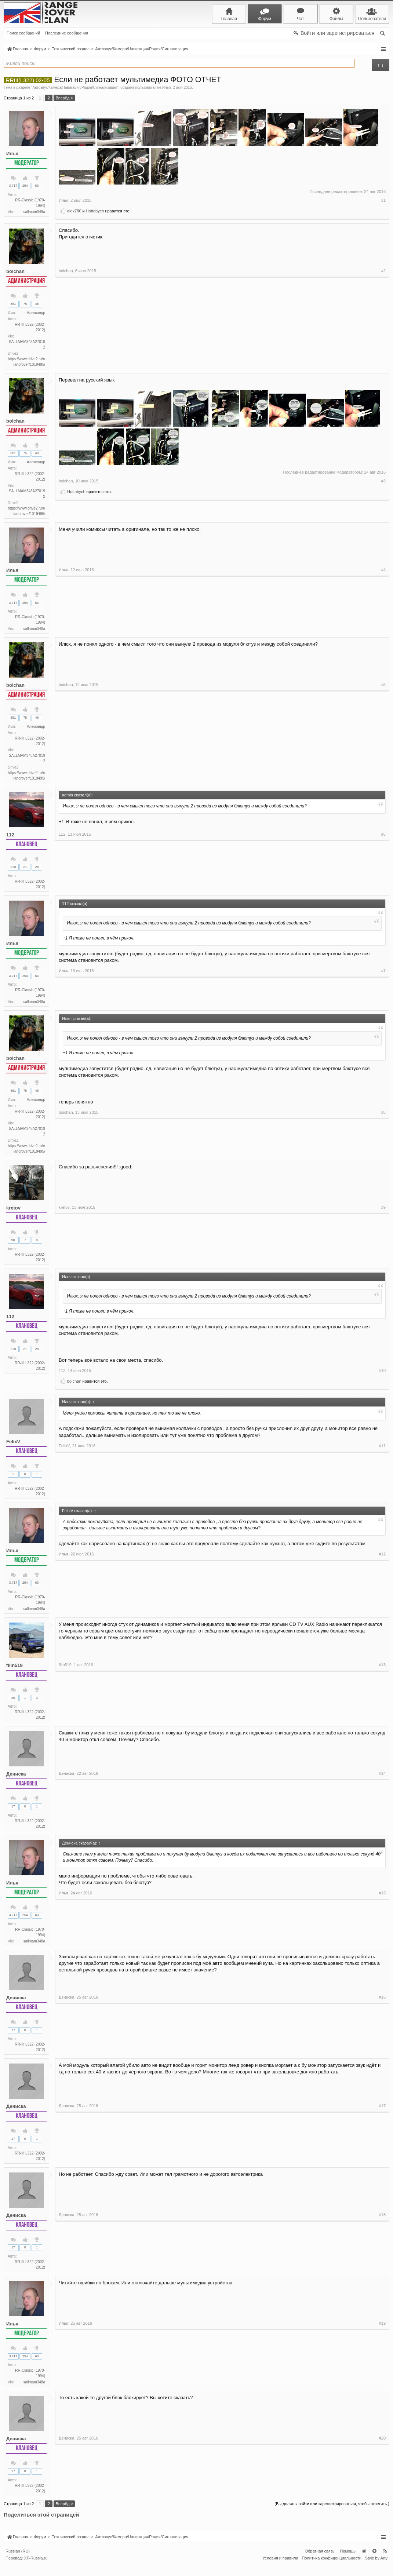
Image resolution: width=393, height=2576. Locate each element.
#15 (382, 1947)
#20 (382, 2500)
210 (13, 870)
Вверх (374, 2562)
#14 (382, 1831)
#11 (382, 1497)
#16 (382, 2057)
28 (37, 870)
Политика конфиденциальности (331, 2570)
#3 (383, 500)
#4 (383, 629)
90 (13, 1245)
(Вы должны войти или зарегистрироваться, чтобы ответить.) (331, 2515)
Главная (363, 2562)
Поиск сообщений (23, 33)
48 (37, 304)
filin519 (14, 1671)
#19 (382, 2391)
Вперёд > (64, 98)
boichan (15, 271)
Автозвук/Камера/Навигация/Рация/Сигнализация (75, 87)
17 (13, 1813)
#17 (382, 2166)
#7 (383, 1003)
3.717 (13, 185)
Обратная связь (319, 2562)
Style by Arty (376, 2570)
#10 (382, 1375)
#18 (382, 2275)
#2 (383, 363)
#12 (382, 1613)
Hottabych (95, 211)
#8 (383, 1154)
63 (37, 185)
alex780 (74, 211)
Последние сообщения (66, 33)
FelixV (13, 1446)
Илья (166, 87)
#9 (383, 1263)
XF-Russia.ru (35, 2570)
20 (13, 1704)
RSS (384, 2562)
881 (13, 304)
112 (10, 837)
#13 (382, 1722)
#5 (383, 779)
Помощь (348, 2562)
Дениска (16, 1781)
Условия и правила (280, 2570)
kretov (13, 1212)
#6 (383, 888)
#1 (383, 200)
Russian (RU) (18, 2562)
